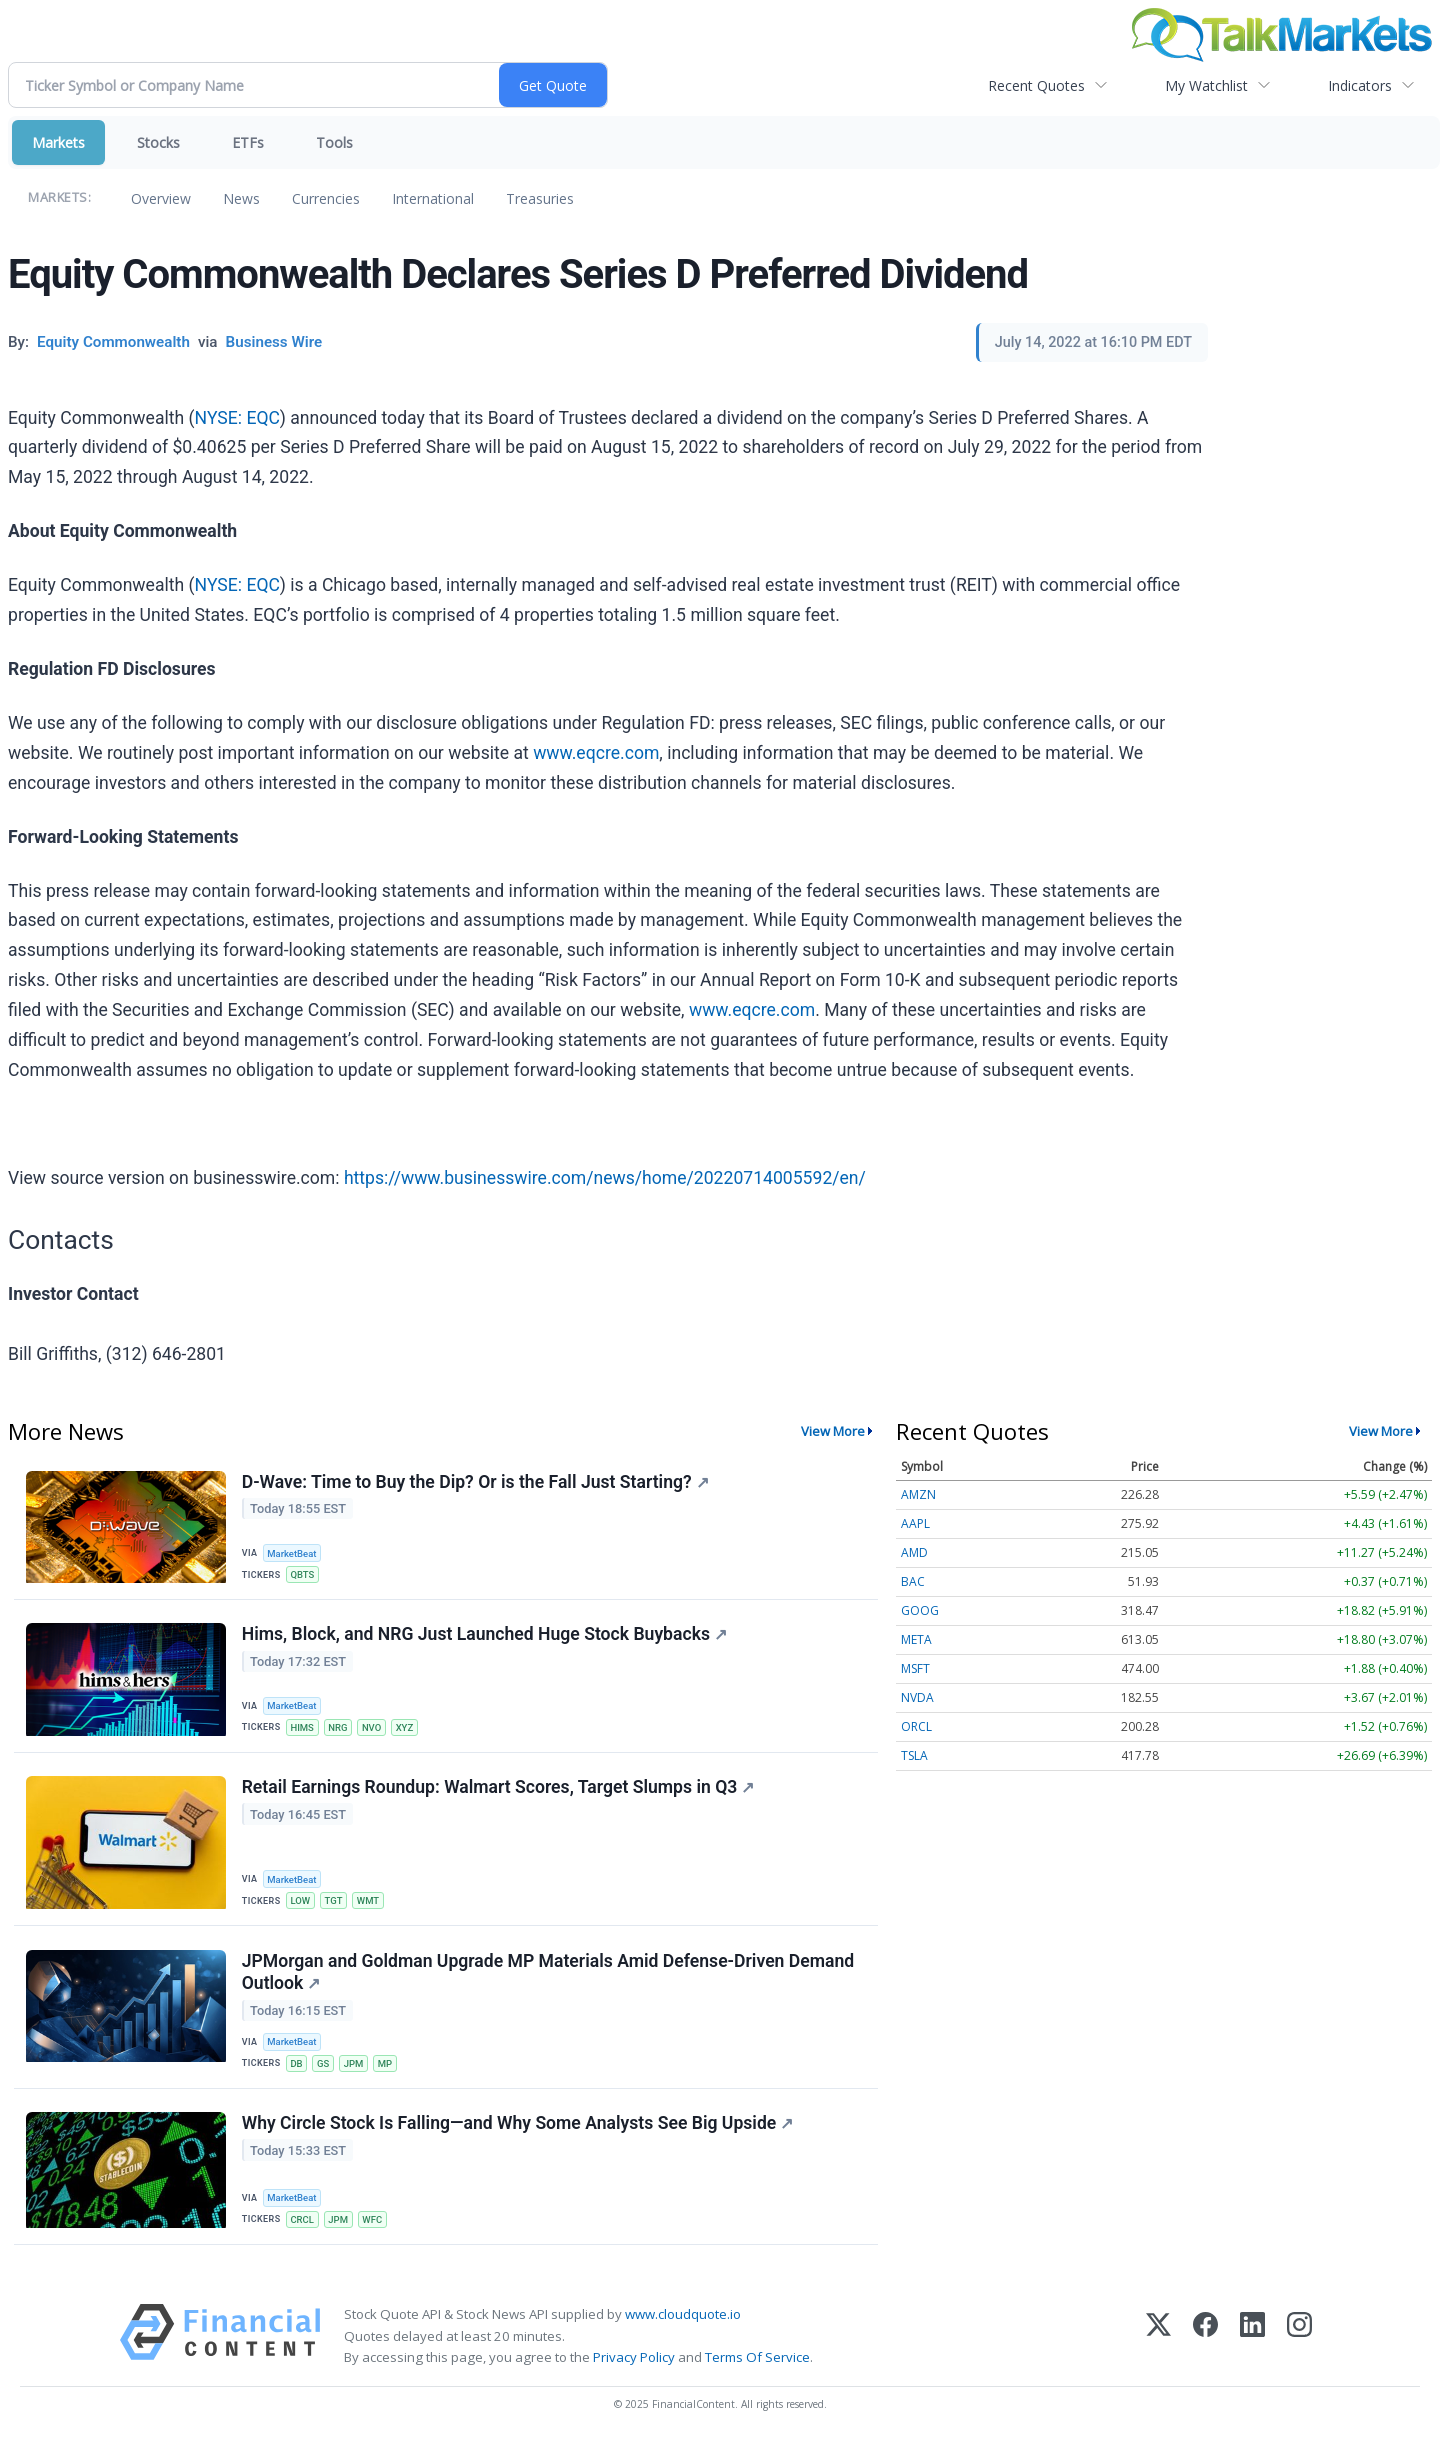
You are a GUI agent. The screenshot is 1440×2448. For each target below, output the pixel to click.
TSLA (914, 1755)
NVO (374, 1728)
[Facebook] (1205, 2341)
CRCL (303, 2223)
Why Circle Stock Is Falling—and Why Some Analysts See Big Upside (518, 2128)
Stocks (158, 142)
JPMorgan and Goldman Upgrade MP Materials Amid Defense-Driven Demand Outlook (548, 1975)
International (433, 198)
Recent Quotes (1036, 85)
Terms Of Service (757, 2362)
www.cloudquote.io (683, 2320)
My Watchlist (1206, 85)
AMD (914, 1552)
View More (833, 1431)
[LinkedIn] (1252, 2341)
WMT (369, 1902)
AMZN (918, 1494)
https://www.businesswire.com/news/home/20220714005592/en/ (605, 1178)
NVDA (917, 1697)
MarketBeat (293, 1552)
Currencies (326, 198)
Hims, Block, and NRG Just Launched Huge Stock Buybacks (484, 1636)
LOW (301, 1902)
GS (324, 2066)
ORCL (916, 1726)
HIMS (303, 1728)
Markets (58, 142)
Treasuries (540, 198)
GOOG (920, 1610)
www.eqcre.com (596, 753)
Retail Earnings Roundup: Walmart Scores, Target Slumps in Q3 (498, 1789)
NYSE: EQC (237, 418)
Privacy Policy (634, 2362)
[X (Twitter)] (1158, 2341)
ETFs (248, 142)
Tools (334, 142)
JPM (355, 2066)
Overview (161, 198)
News (241, 198)
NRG (338, 1728)
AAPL (915, 1523)
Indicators (1360, 85)
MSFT (915, 1668)
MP (387, 2066)
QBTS (303, 1574)
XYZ (407, 1728)
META (916, 1639)
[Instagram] (1299, 2341)
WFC (374, 2223)
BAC (913, 1581)
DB (297, 2066)
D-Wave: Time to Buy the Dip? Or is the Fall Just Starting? (475, 1482)
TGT (335, 1902)
